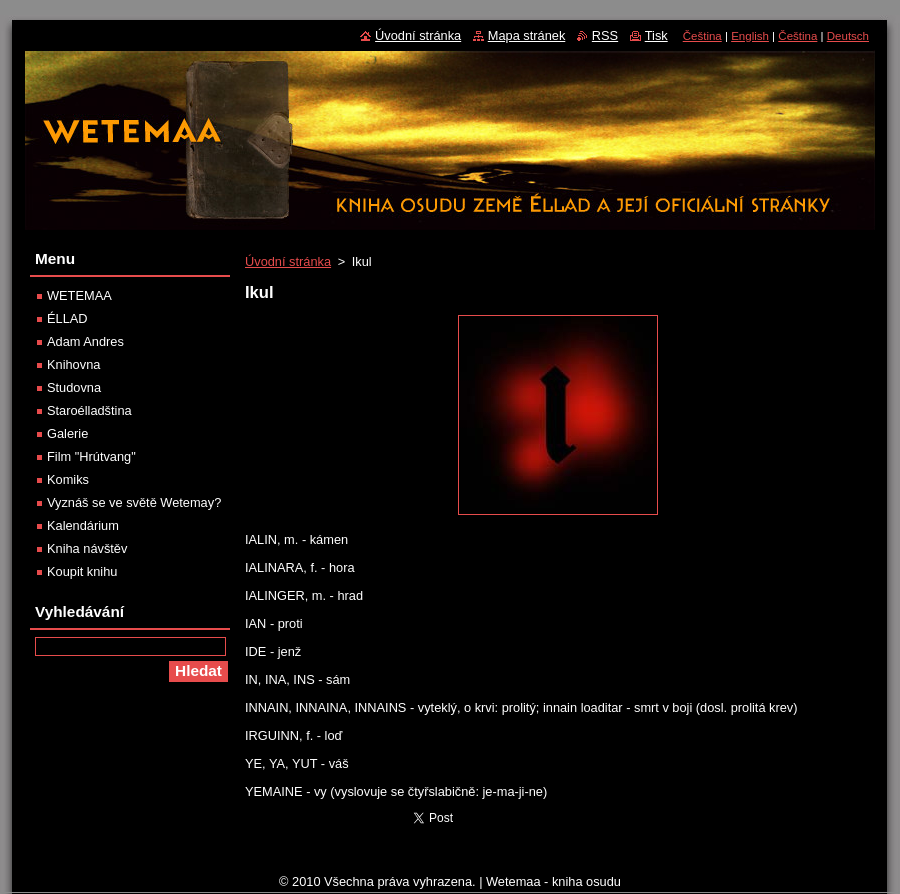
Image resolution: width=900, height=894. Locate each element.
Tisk (656, 35)
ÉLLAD (67, 318)
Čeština (702, 36)
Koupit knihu (82, 571)
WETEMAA (79, 295)
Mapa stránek (527, 35)
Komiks (68, 479)
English (750, 36)
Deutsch (848, 36)
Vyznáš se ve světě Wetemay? (134, 502)
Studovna (74, 387)
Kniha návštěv (87, 548)
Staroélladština (89, 410)
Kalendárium (83, 525)
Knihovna (73, 364)
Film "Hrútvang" (91, 456)
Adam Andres (85, 341)
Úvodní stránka (288, 261)
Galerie (67, 433)
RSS (605, 35)
